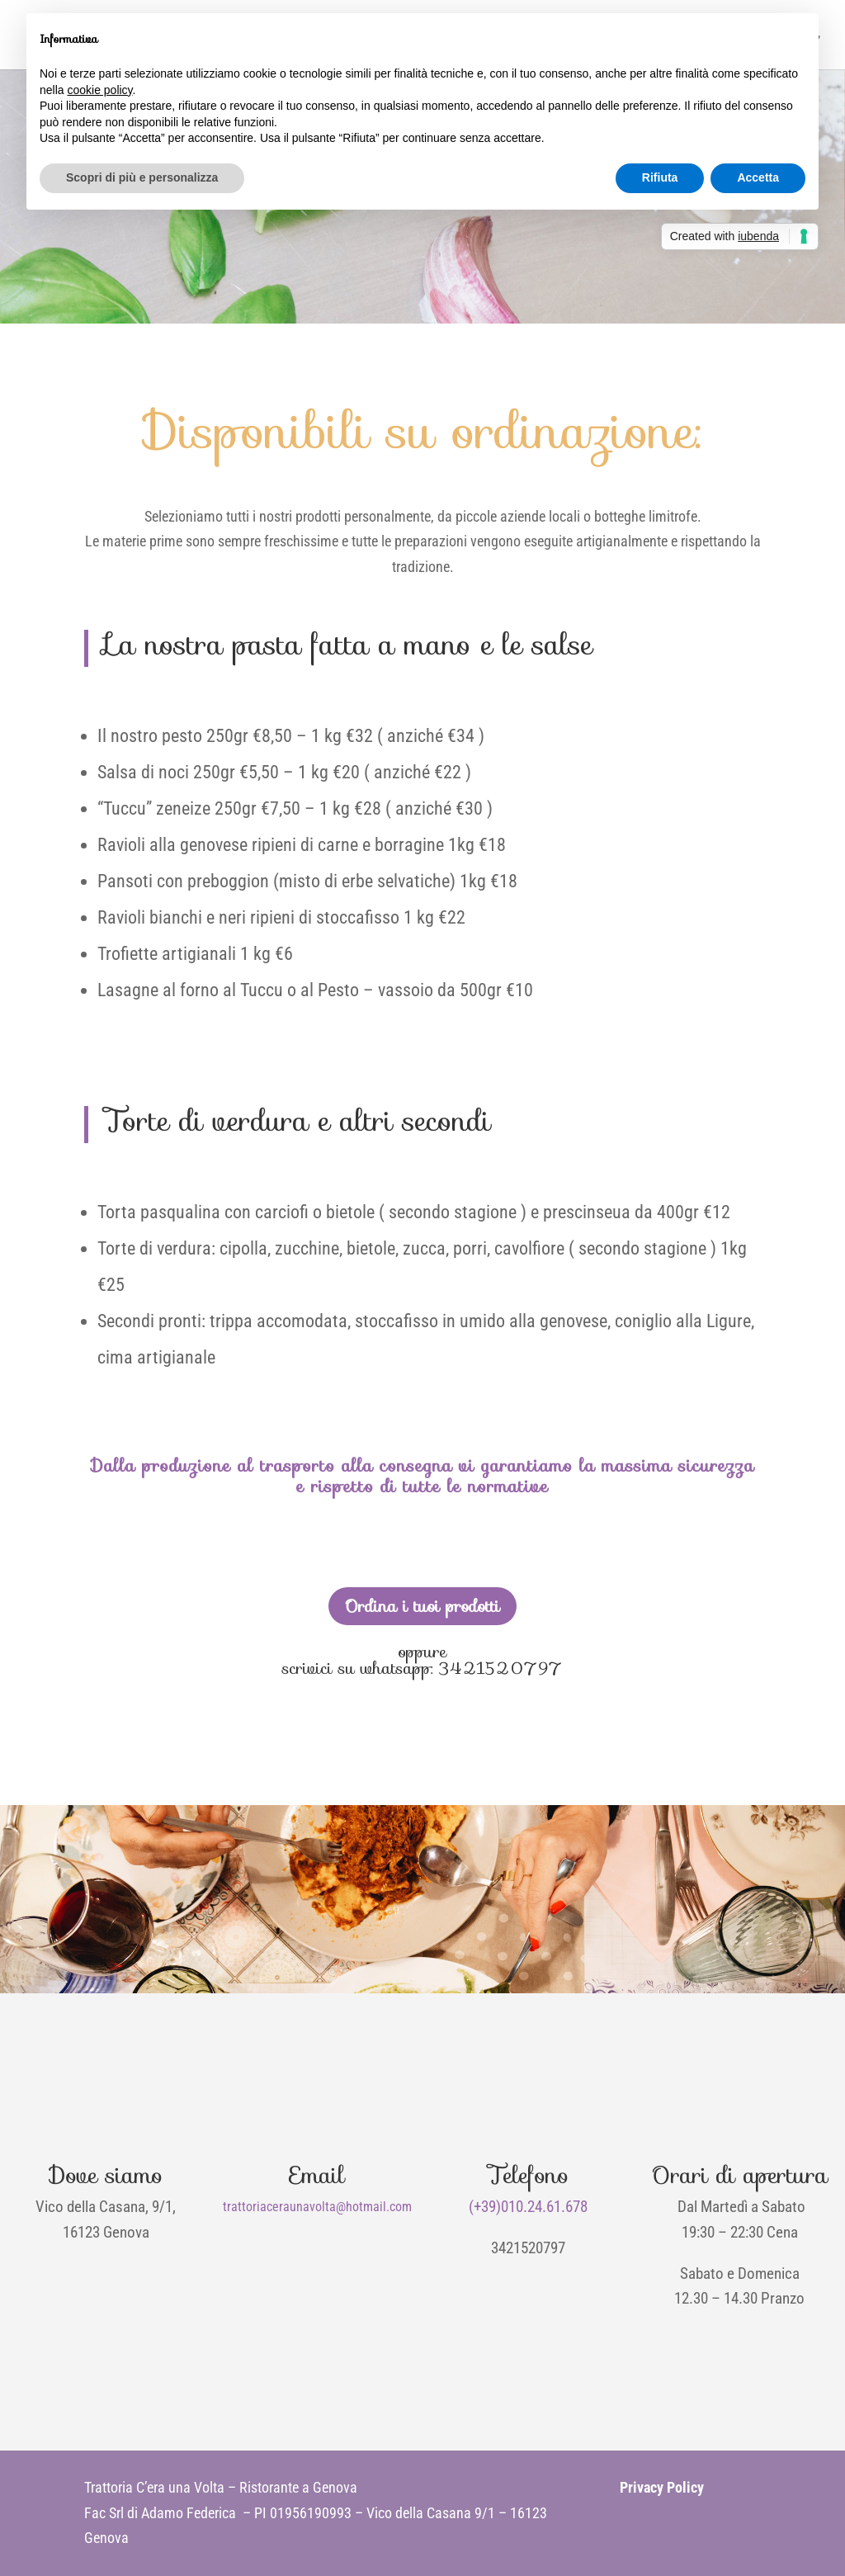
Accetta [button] (758, 177)
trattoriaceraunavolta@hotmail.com (317, 2206)
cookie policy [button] (99, 90)
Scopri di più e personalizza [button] (142, 177)
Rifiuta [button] (660, 177)
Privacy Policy (662, 2487)
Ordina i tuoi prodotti (422, 1606)
